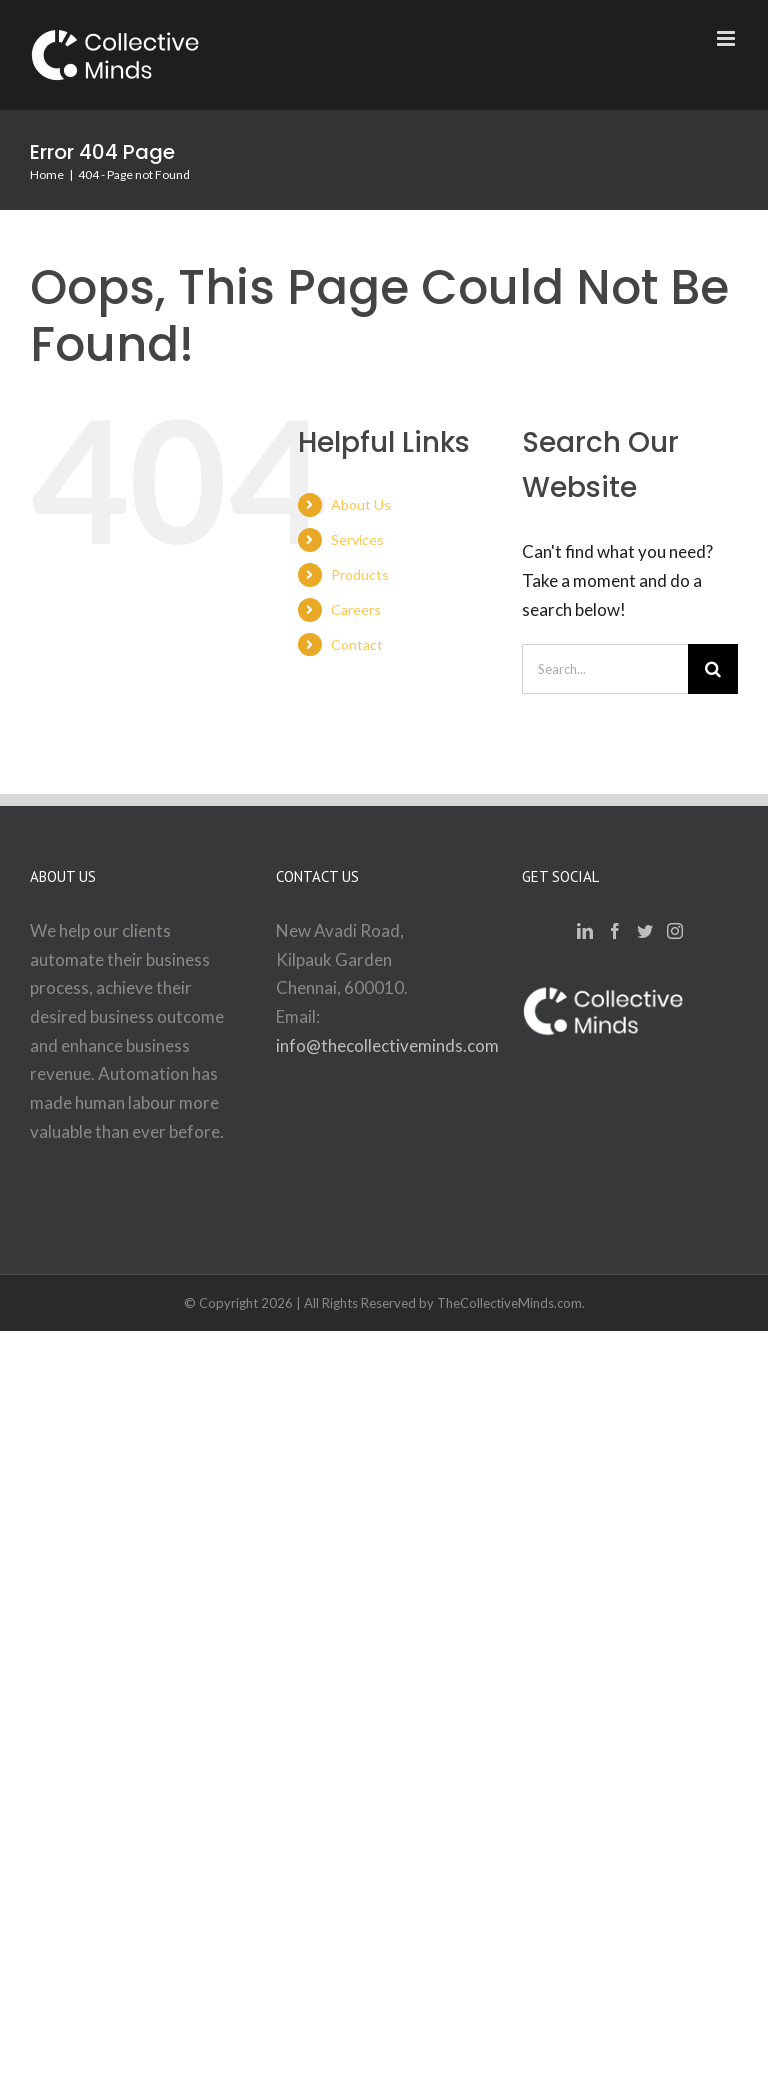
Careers (356, 609)
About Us (361, 504)
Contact (357, 644)
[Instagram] (675, 931)
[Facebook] (615, 931)
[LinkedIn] (585, 931)
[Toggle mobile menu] (727, 38)
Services (357, 539)
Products (360, 574)
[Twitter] (645, 931)
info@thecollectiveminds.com (387, 1045)
